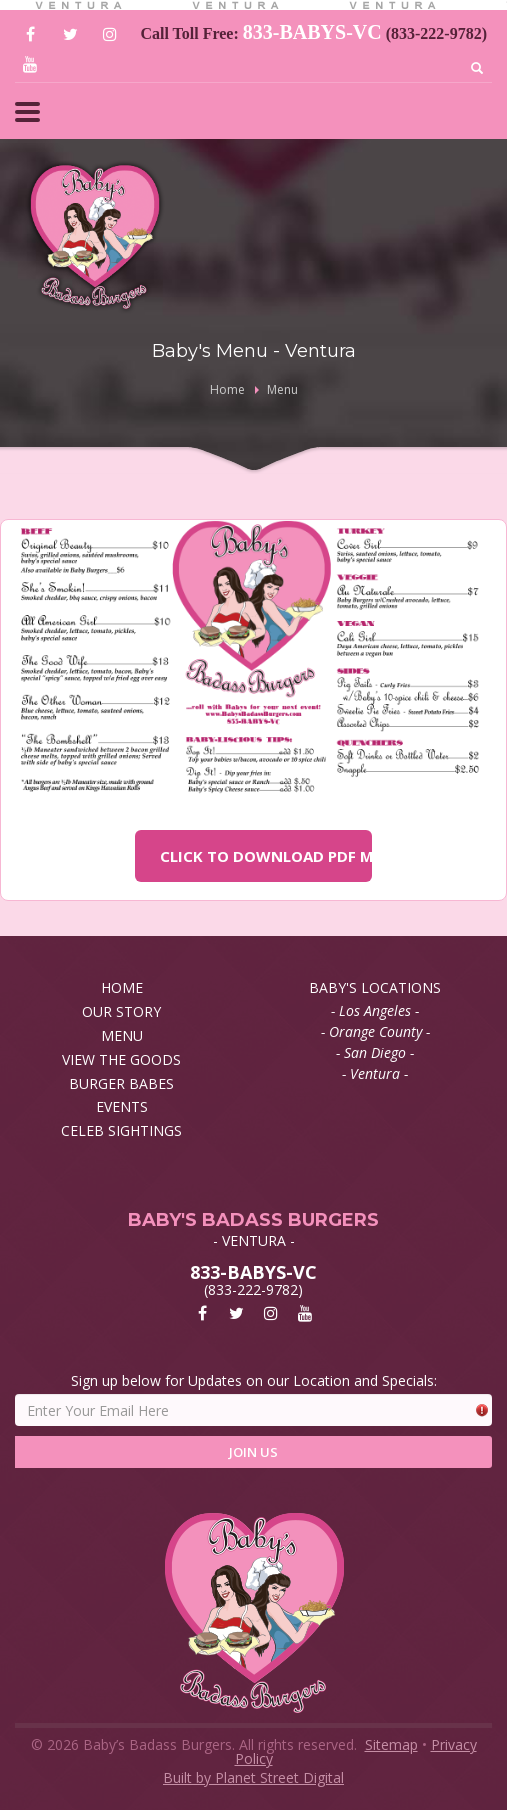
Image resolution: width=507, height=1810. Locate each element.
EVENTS (122, 1106)
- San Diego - (375, 1052)
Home (227, 389)
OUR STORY (121, 1011)
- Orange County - (375, 1031)
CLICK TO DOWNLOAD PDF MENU (266, 856)
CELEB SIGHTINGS (121, 1130)
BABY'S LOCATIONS (375, 987)
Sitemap (391, 1744)
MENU (122, 1035)
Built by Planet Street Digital (253, 1777)
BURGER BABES (121, 1083)
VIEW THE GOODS (121, 1059)
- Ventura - (375, 1073)
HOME (122, 987)
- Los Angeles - (375, 1010)
